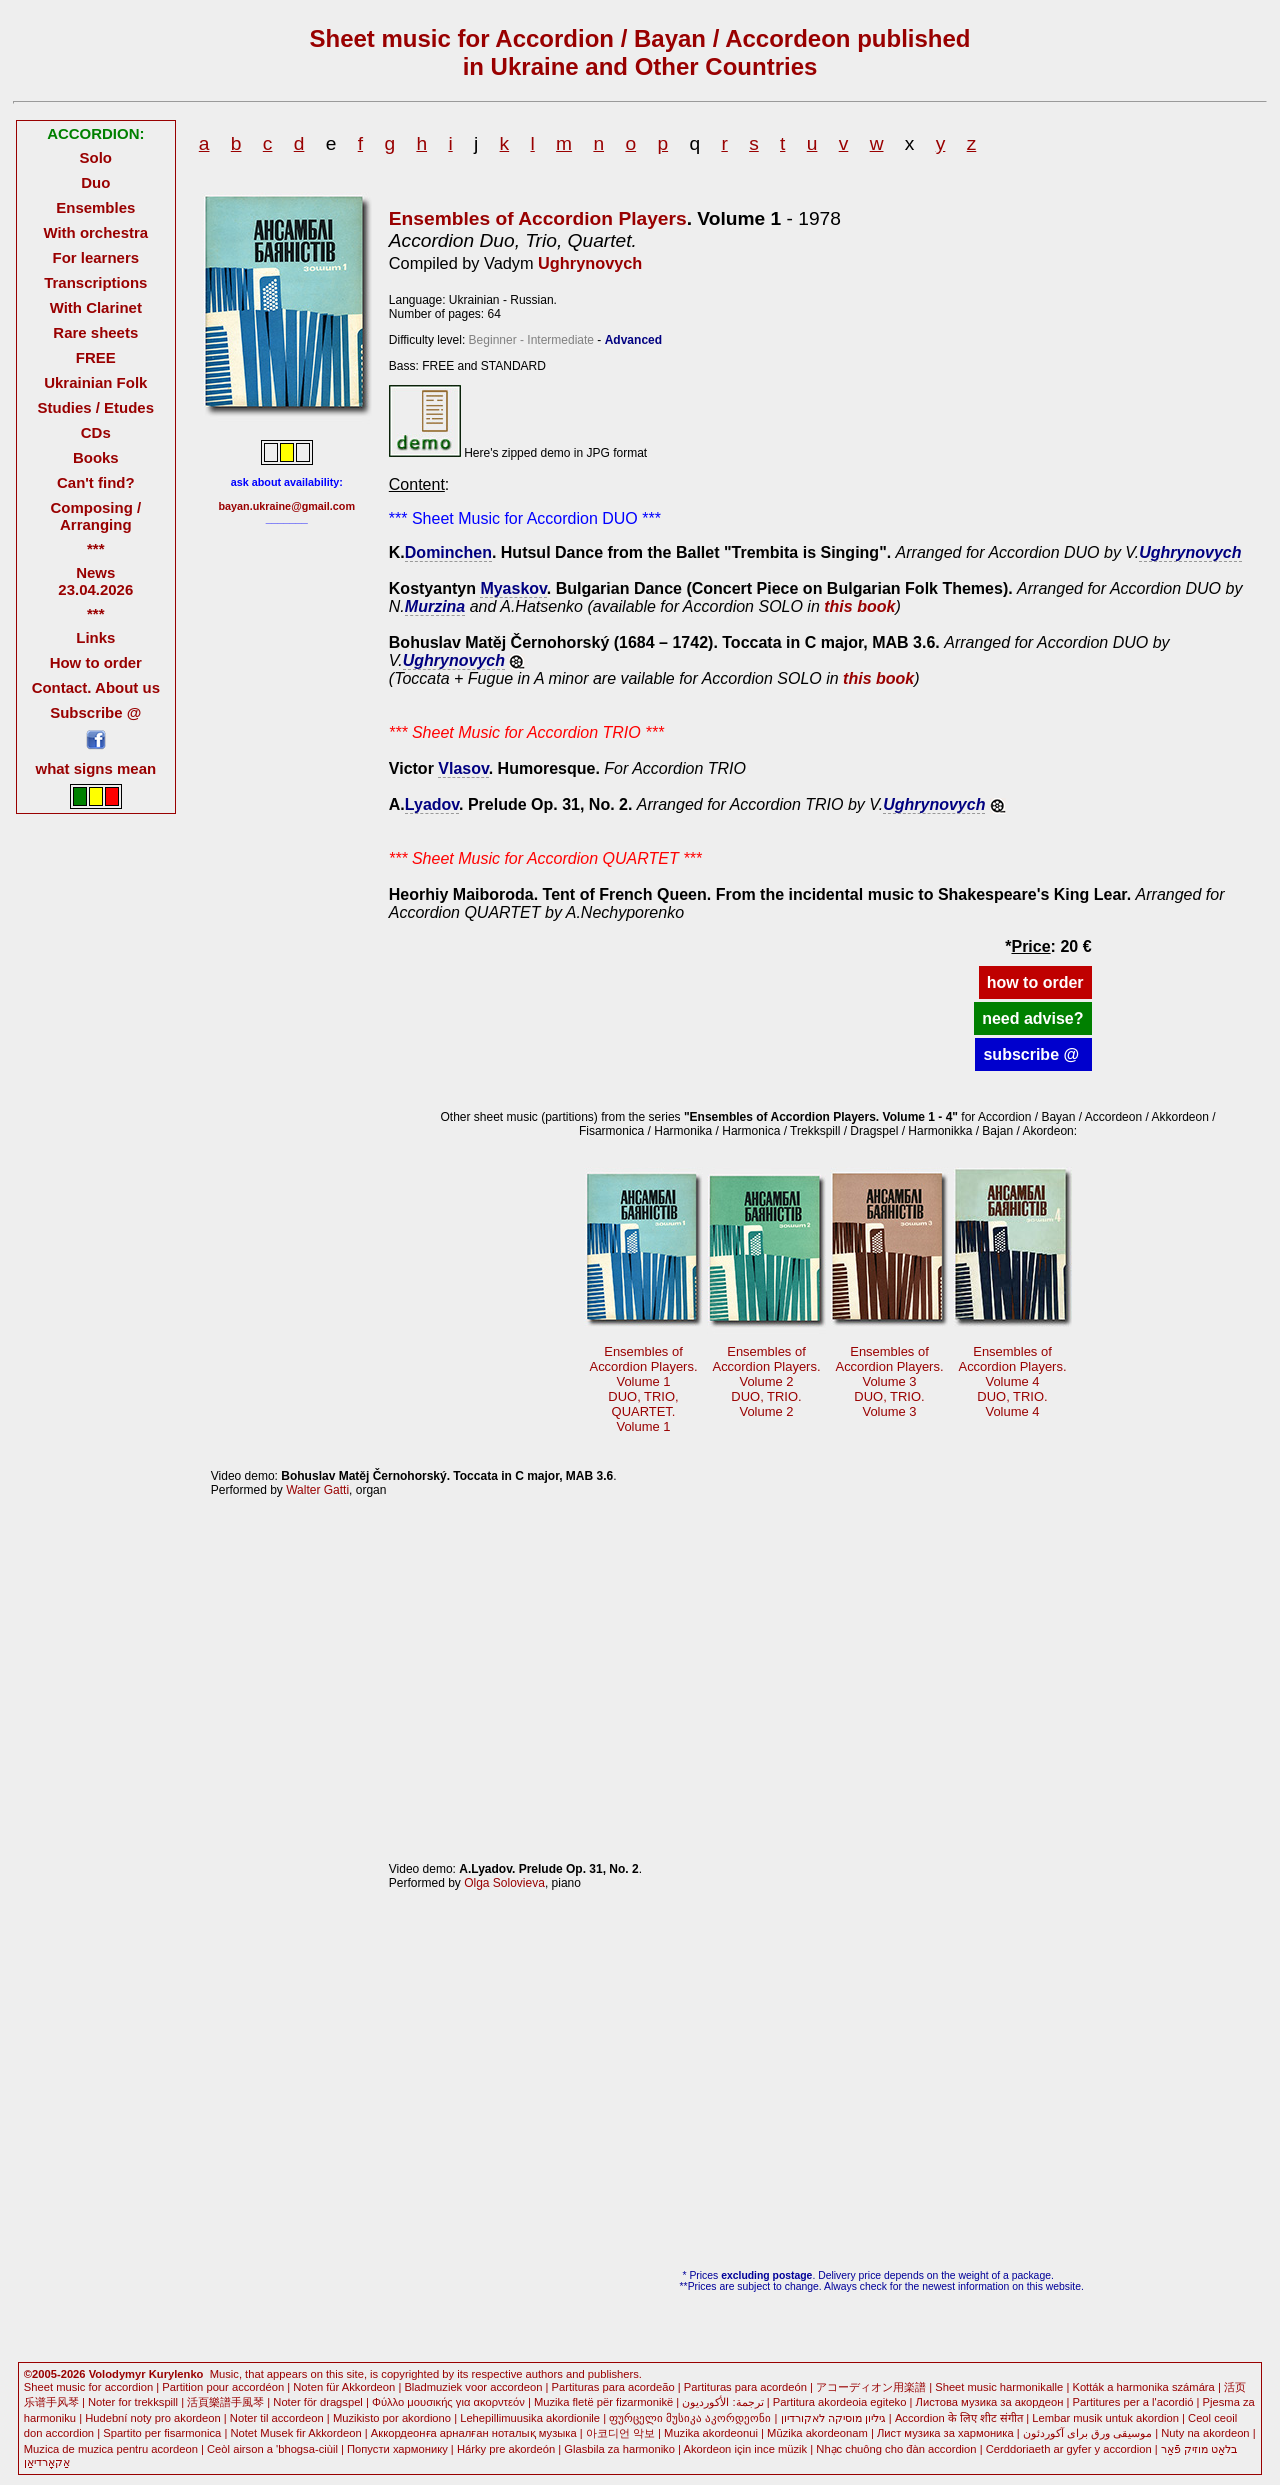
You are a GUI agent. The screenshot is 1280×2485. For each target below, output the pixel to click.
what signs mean (95, 768)
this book (859, 606)
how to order (1035, 982)
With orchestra (95, 232)
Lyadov (432, 804)
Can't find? (96, 482)
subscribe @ (1033, 1054)
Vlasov (463, 768)
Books (96, 457)
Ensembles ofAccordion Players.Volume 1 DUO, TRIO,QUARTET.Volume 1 (644, 1389)
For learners (96, 257)
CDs (96, 432)
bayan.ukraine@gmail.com (287, 506)
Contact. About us (96, 687)
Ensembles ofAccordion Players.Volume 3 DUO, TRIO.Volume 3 (890, 1381)
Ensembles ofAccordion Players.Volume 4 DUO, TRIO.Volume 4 (1013, 1381)
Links (95, 637)
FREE (96, 357)
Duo (95, 182)
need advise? (1032, 1018)
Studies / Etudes (96, 407)
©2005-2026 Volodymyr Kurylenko (114, 2374)
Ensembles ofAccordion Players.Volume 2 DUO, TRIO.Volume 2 (767, 1381)
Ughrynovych (590, 263)
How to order (96, 662)
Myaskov (513, 588)
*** (95, 548)
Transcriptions (95, 282)
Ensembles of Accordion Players (538, 218)
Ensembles (95, 207)
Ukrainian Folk (95, 382)
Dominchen (448, 552)
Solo (96, 157)
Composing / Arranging (95, 516)
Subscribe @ (95, 712)
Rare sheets (95, 332)
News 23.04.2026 (95, 581)
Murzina (435, 606)
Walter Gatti (317, 1490)
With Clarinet (96, 307)
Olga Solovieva (504, 1883)
